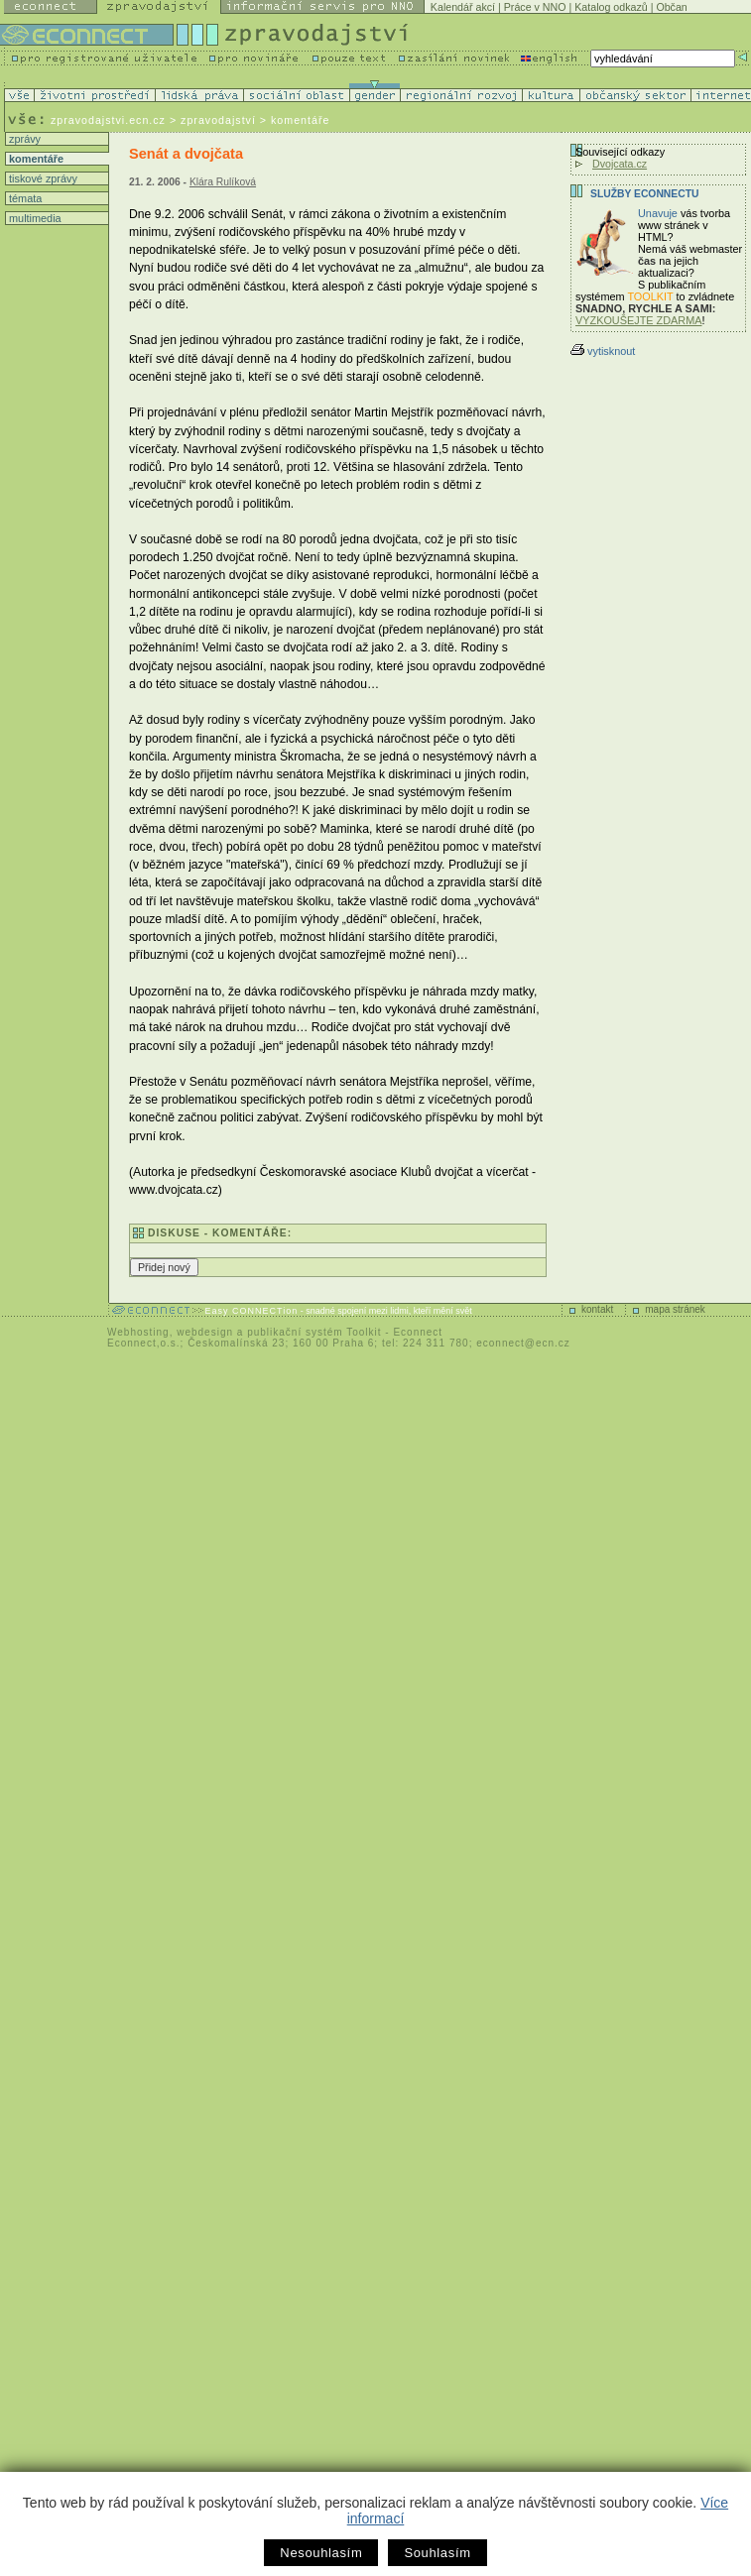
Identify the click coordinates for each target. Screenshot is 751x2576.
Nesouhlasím (321, 2552)
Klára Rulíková (222, 181)
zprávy (23, 139)
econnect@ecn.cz (523, 1343)
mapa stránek (675, 1309)
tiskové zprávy (41, 178)
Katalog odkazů (610, 7)
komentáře (34, 159)
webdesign (205, 1332)
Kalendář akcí (463, 7)
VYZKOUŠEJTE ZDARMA (638, 320)
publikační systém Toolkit (314, 1332)
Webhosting (138, 1332)
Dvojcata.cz (619, 164)
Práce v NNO (535, 7)
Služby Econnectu (644, 193)
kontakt (597, 1309)
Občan (671, 7)
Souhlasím (437, 2552)
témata (24, 198)
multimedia (34, 218)
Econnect (417, 1332)
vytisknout (602, 351)
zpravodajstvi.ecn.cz (108, 120)
